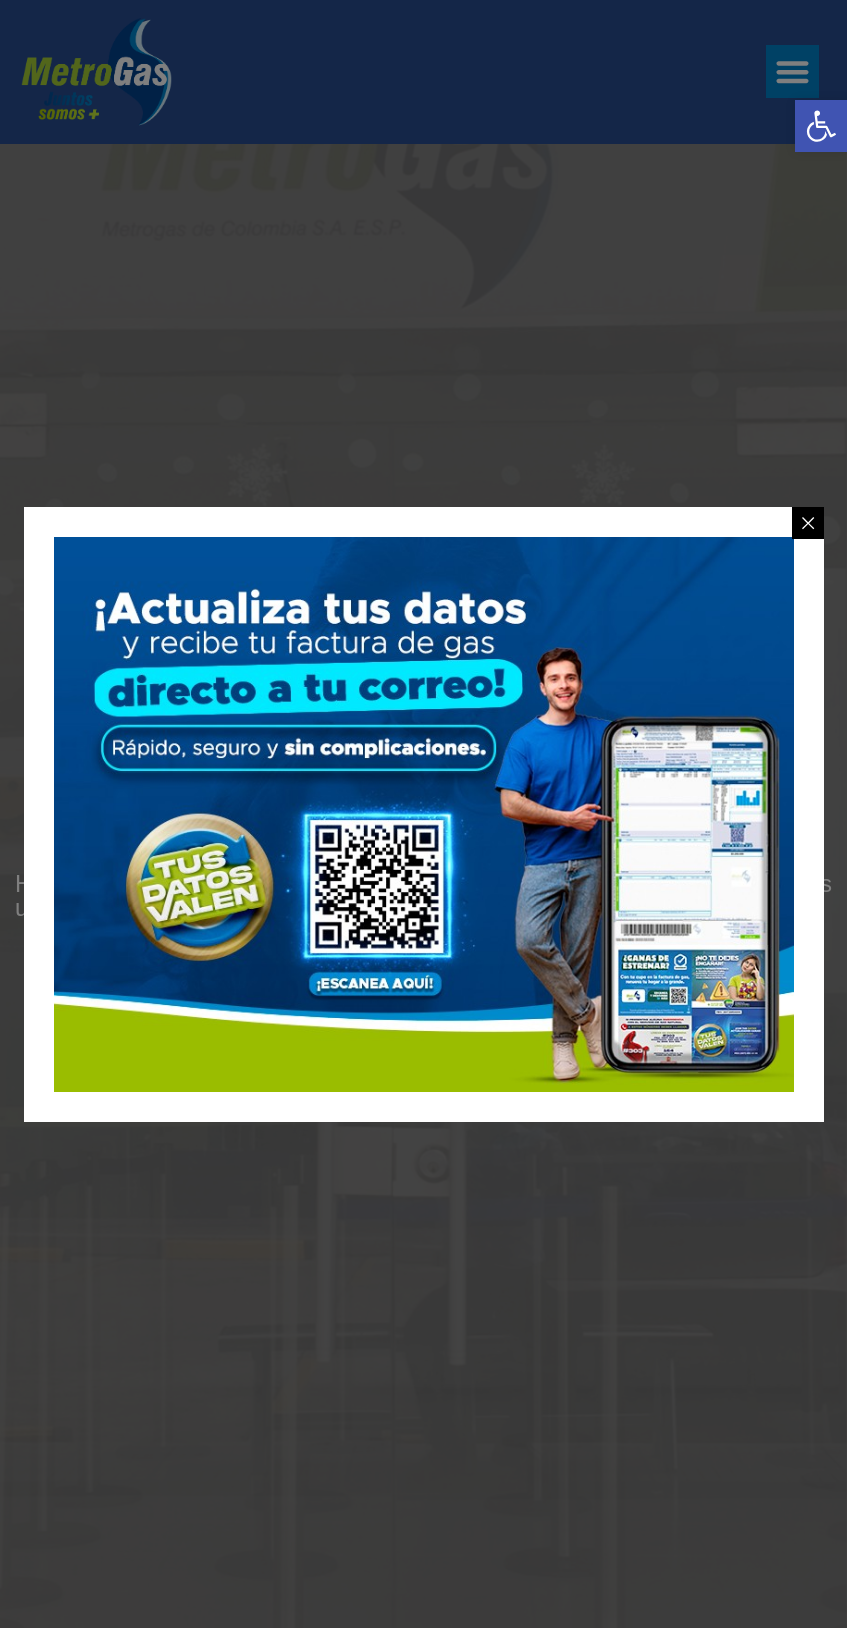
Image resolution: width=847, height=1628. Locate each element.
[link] (821, 126)
